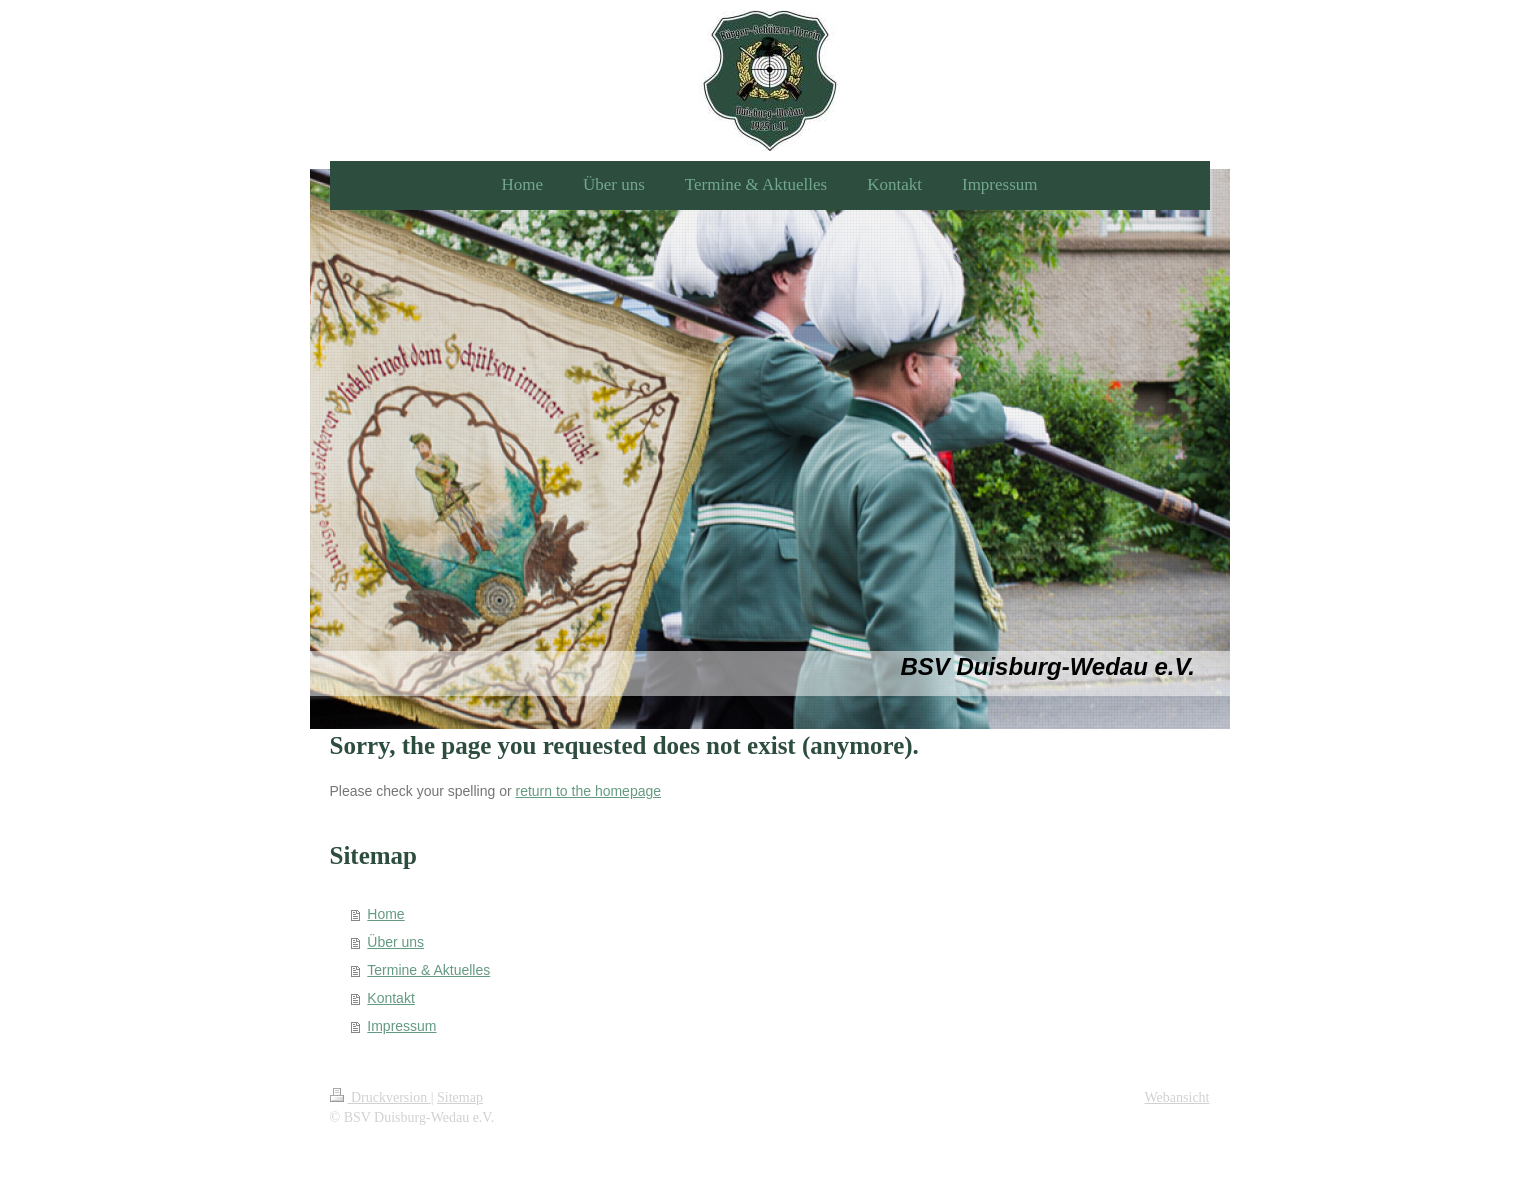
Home (385, 914)
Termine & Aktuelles (428, 970)
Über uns (395, 942)
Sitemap (460, 1097)
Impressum (401, 1026)
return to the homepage (589, 791)
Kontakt (390, 998)
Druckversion (380, 1097)
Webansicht (1177, 1097)
